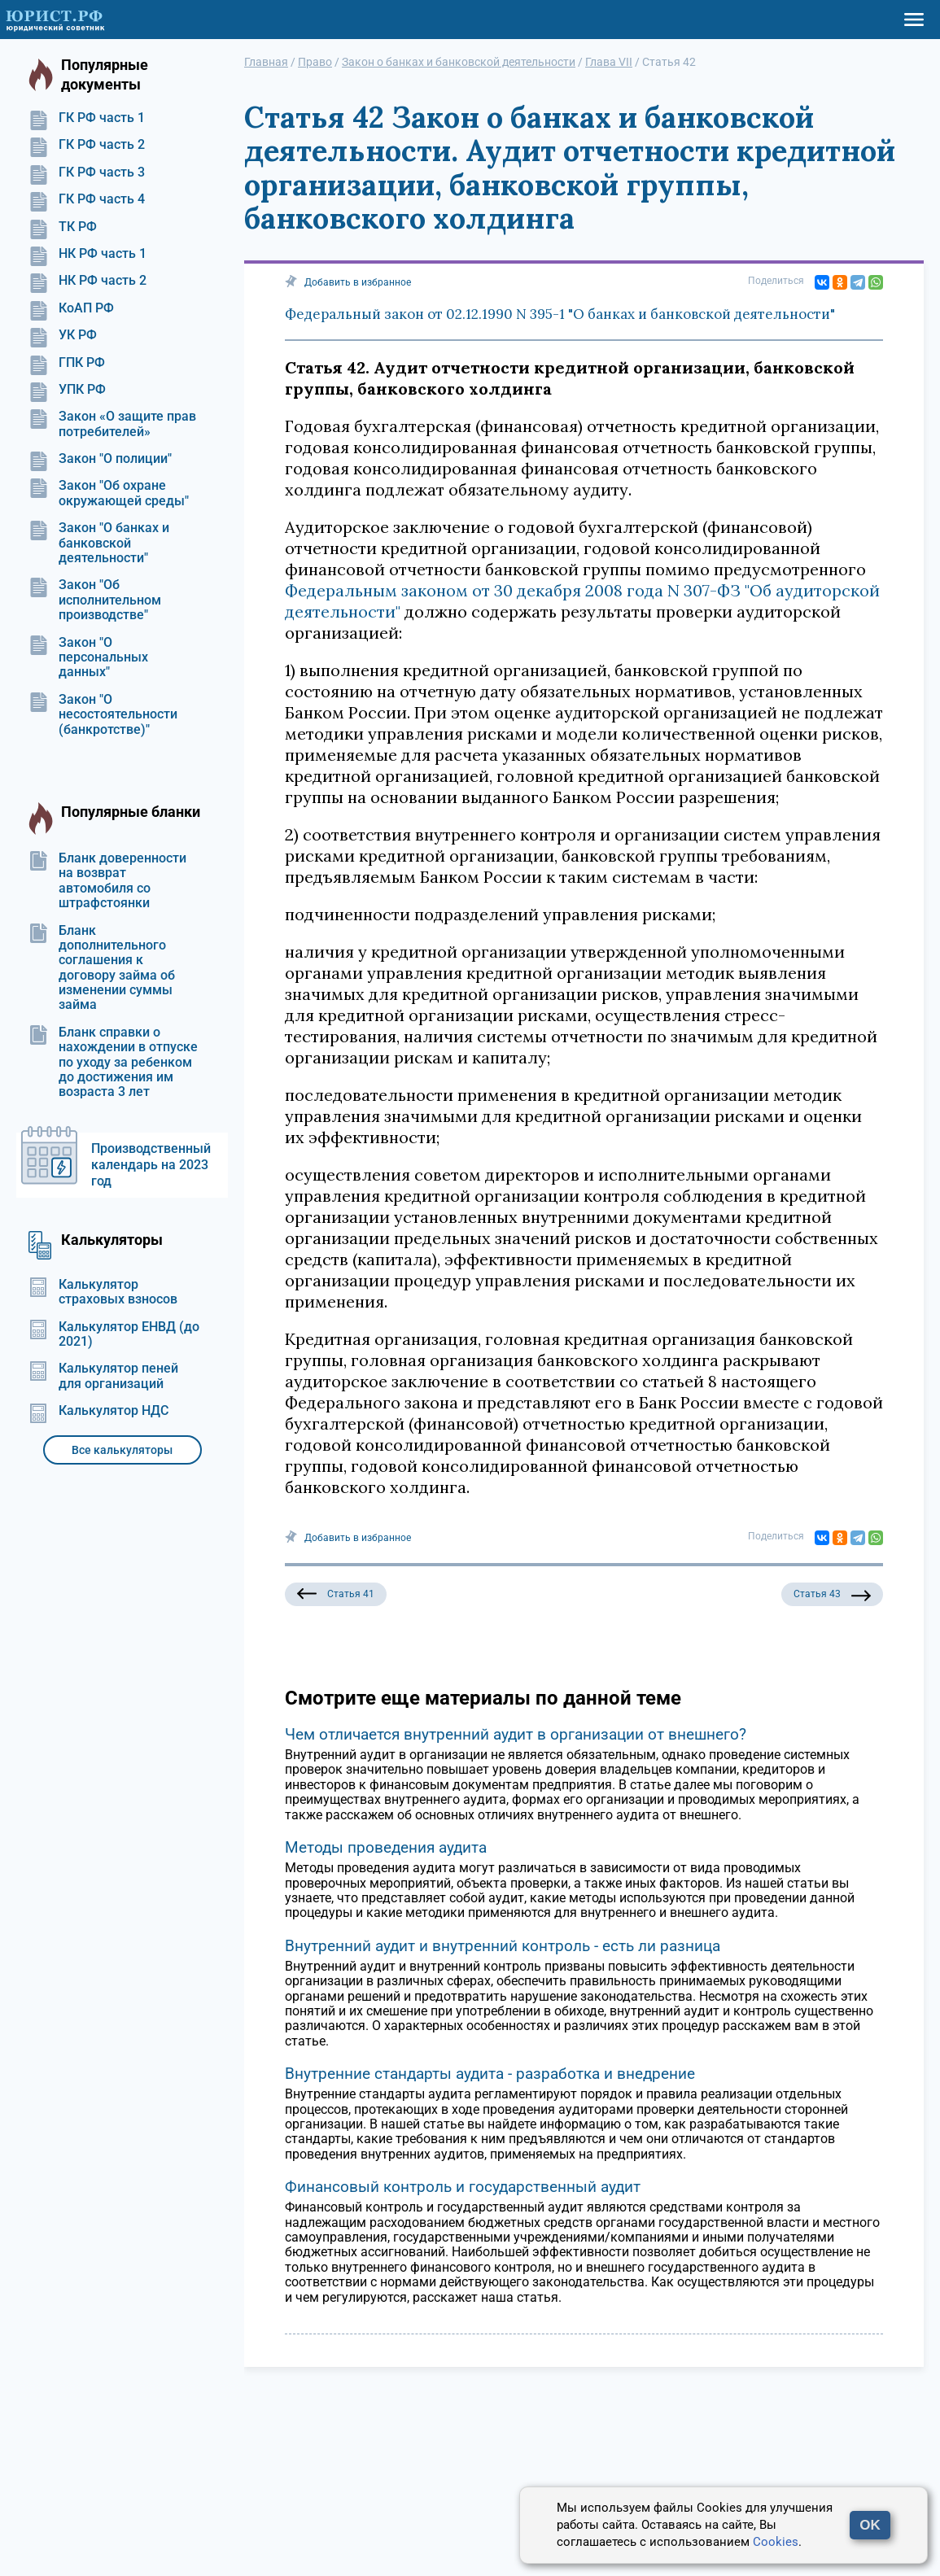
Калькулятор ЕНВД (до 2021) (113, 1334)
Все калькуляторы (122, 1449)
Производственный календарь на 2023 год (151, 1165)
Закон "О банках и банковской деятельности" (98, 543)
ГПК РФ (66, 363)
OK (870, 2525)
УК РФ (62, 335)
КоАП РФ (71, 308)
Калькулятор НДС (98, 1411)
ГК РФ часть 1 (86, 118)
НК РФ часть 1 (87, 254)
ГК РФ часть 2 (86, 145)
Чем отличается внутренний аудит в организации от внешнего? (515, 1734)
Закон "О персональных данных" (88, 657)
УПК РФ (67, 389)
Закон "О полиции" (100, 459)
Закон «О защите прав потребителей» (112, 424)
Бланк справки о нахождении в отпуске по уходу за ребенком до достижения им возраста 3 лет (113, 1062)
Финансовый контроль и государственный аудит (463, 2186)
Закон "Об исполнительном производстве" (94, 600)
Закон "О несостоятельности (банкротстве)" (102, 714)
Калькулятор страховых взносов (102, 1292)
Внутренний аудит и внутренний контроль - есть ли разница (502, 1945)
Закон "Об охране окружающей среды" (108, 493)
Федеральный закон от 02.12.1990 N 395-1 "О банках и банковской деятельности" (560, 314)
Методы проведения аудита (386, 1847)
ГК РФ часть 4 (86, 199)
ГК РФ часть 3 (86, 172)
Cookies (775, 2542)
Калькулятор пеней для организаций (103, 1376)
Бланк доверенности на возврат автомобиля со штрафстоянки (107, 880)
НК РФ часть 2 (87, 280)
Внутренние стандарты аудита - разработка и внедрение (490, 2073)
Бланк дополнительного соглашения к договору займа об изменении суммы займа (101, 968)
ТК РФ (62, 227)
